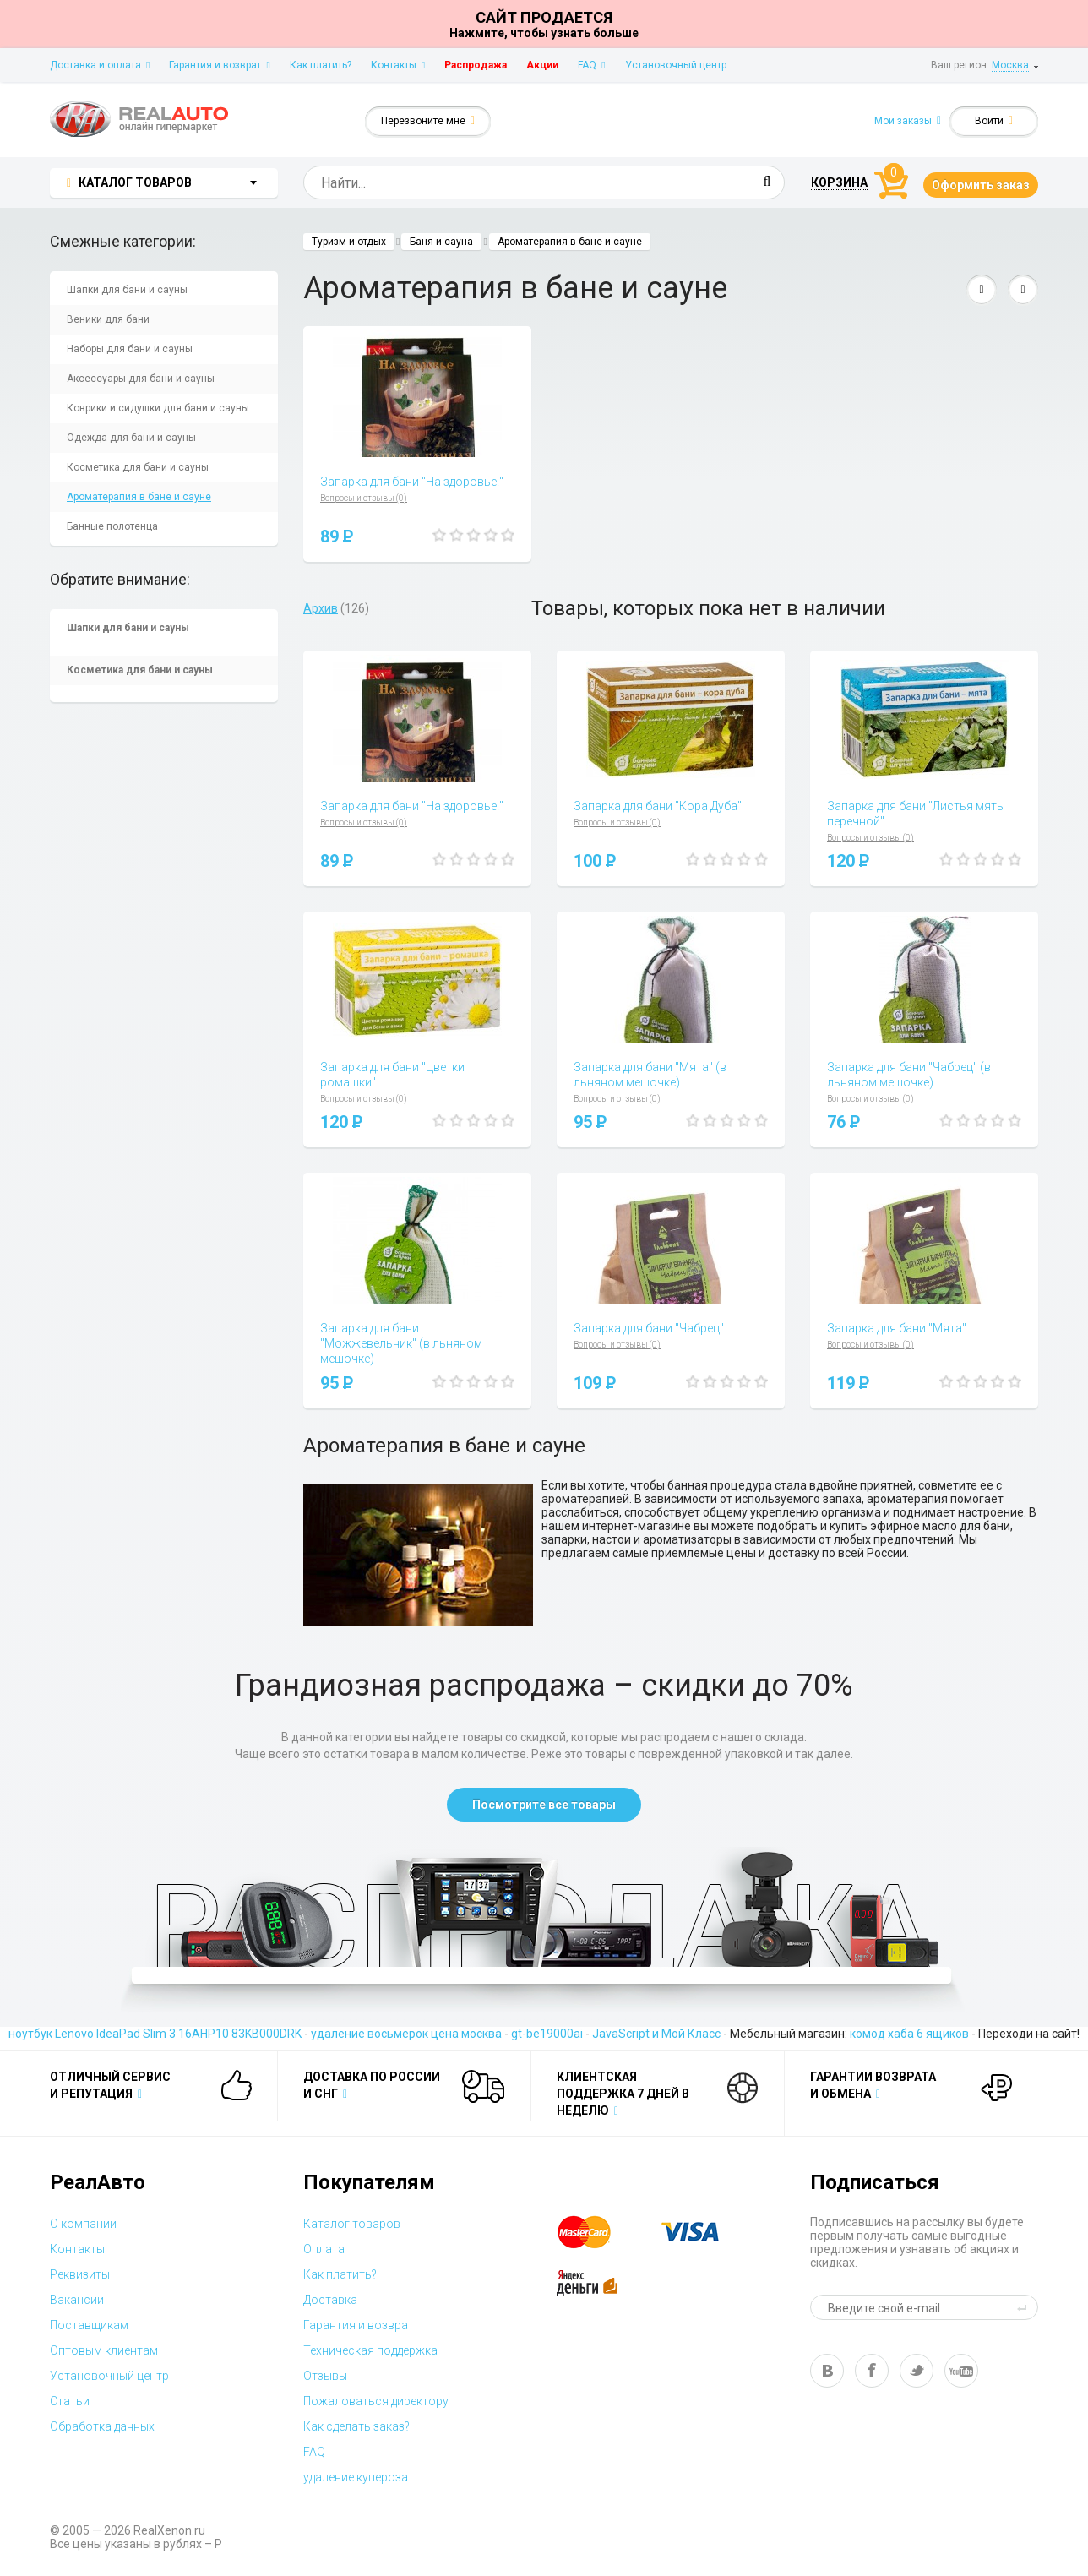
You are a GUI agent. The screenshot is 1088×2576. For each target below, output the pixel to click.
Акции (542, 65)
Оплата (324, 2249)
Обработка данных (102, 2426)
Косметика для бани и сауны (138, 467)
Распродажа (475, 65)
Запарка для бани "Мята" (896, 1328)
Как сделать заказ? (356, 2426)
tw (916, 2371)
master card (599, 2232)
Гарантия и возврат (219, 65)
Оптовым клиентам (104, 2350)
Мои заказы (907, 120)
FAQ (591, 65)
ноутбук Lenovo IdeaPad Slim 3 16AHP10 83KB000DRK (155, 2033)
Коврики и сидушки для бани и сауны (158, 408)
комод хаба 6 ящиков (909, 2033)
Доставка (330, 2299)
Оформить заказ (981, 185)
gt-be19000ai (547, 2033)
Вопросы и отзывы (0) (363, 498)
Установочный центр (675, 65)
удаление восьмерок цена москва (406, 2033)
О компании (83, 2223)
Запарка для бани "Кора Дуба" (658, 806)
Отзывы (325, 2376)
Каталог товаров (351, 2223)
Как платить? (320, 65)
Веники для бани (108, 319)
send (1024, 2307)
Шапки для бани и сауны (127, 290)
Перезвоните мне (428, 120)
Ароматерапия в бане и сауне (139, 497)
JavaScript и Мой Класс (656, 2033)
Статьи (70, 2401)
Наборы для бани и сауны (130, 349)
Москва (1010, 65)
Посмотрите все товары (544, 1804)
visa (703, 2232)
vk (827, 2371)
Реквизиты (80, 2274)
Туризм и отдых (349, 242)
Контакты (398, 65)
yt (961, 2371)
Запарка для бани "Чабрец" (649, 1328)
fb (872, 2371)
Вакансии (77, 2299)
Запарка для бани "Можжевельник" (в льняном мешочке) (401, 1343)
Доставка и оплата (100, 65)
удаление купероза (355, 2477)
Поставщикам (89, 2325)
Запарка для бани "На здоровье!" (411, 481)
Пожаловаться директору (376, 2401)
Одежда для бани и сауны (131, 438)
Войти (994, 120)
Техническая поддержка (370, 2350)
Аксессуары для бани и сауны (141, 378)
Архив (320, 608)
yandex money (599, 2283)
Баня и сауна (441, 242)
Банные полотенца (112, 526)
